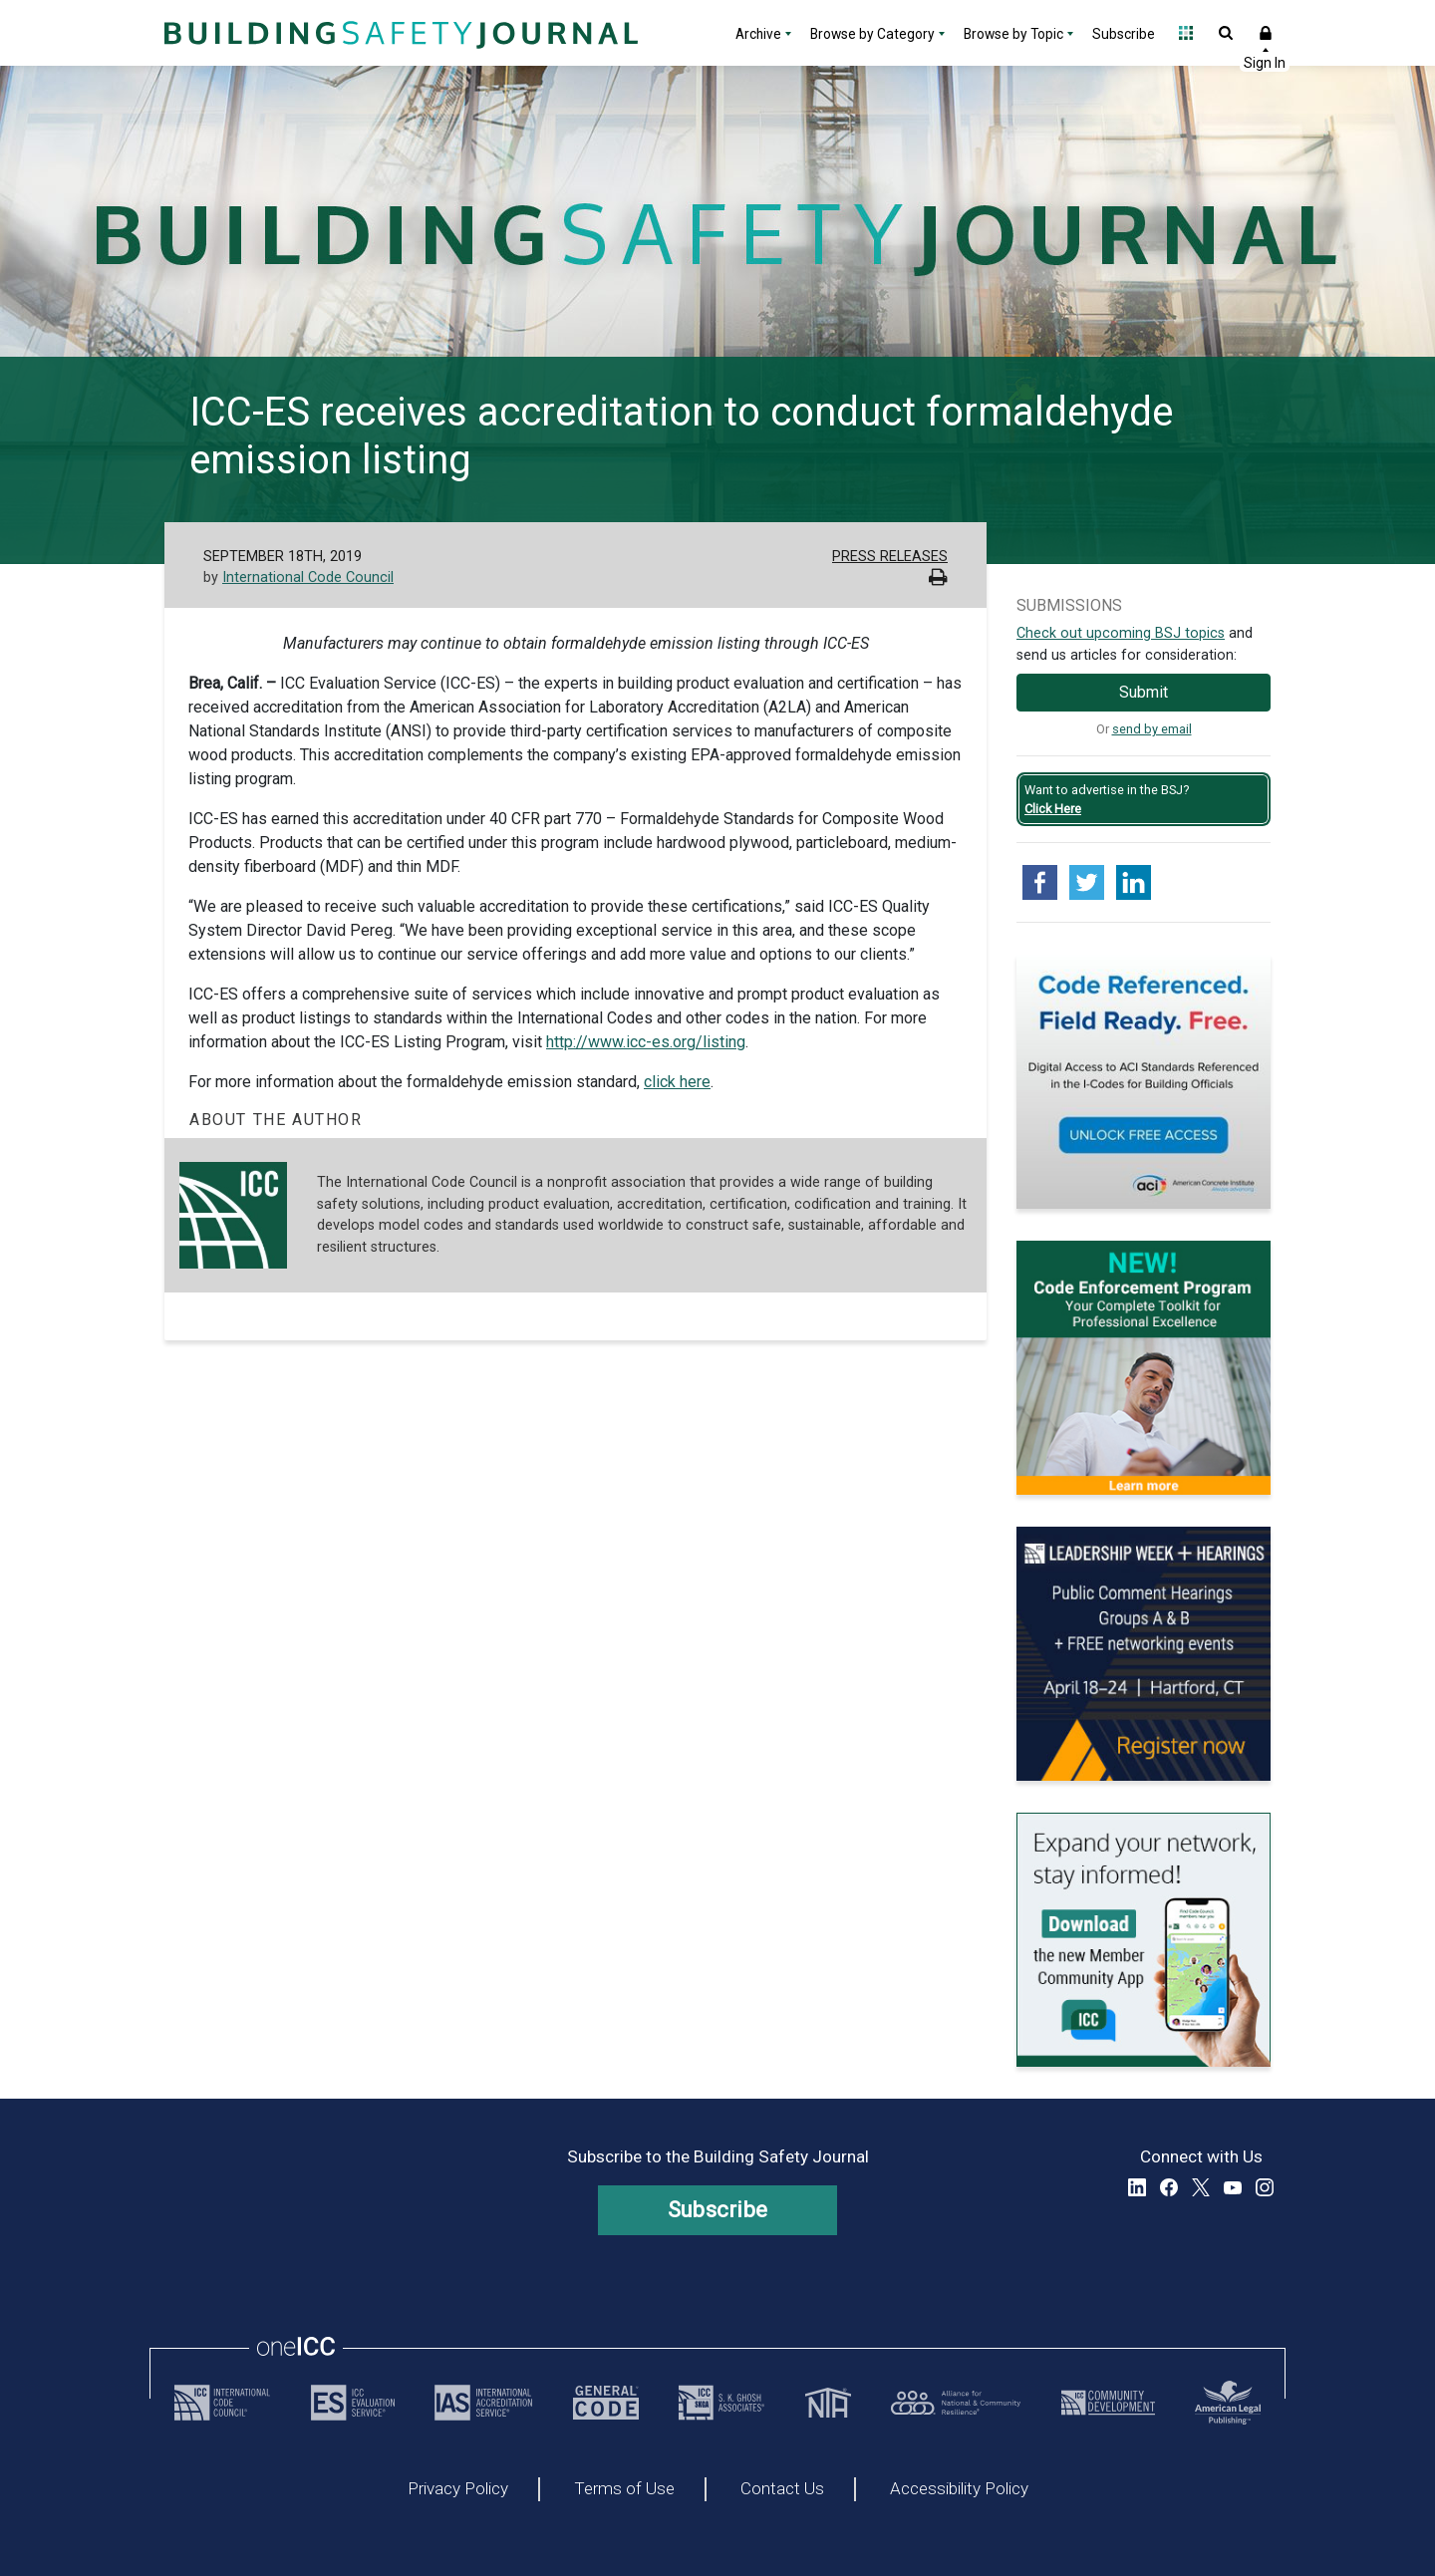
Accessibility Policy (959, 2489)
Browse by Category (872, 34)
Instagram (1265, 2187)
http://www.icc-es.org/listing (645, 1041)
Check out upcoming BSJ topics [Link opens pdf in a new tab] (1120, 633)
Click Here (1052, 808)
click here (677, 1081)
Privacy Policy (458, 2489)
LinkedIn (1137, 2187)
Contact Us (782, 2489)
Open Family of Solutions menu (1186, 33)
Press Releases (890, 556)
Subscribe (1123, 34)
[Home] (398, 33)
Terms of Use (624, 2489)
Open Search (1226, 33)
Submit (1143, 692)
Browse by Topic (1013, 34)
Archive (758, 34)
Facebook (1169, 2187)
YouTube (1233, 2187)
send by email (1152, 728)
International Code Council (308, 577)
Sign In (1266, 33)
